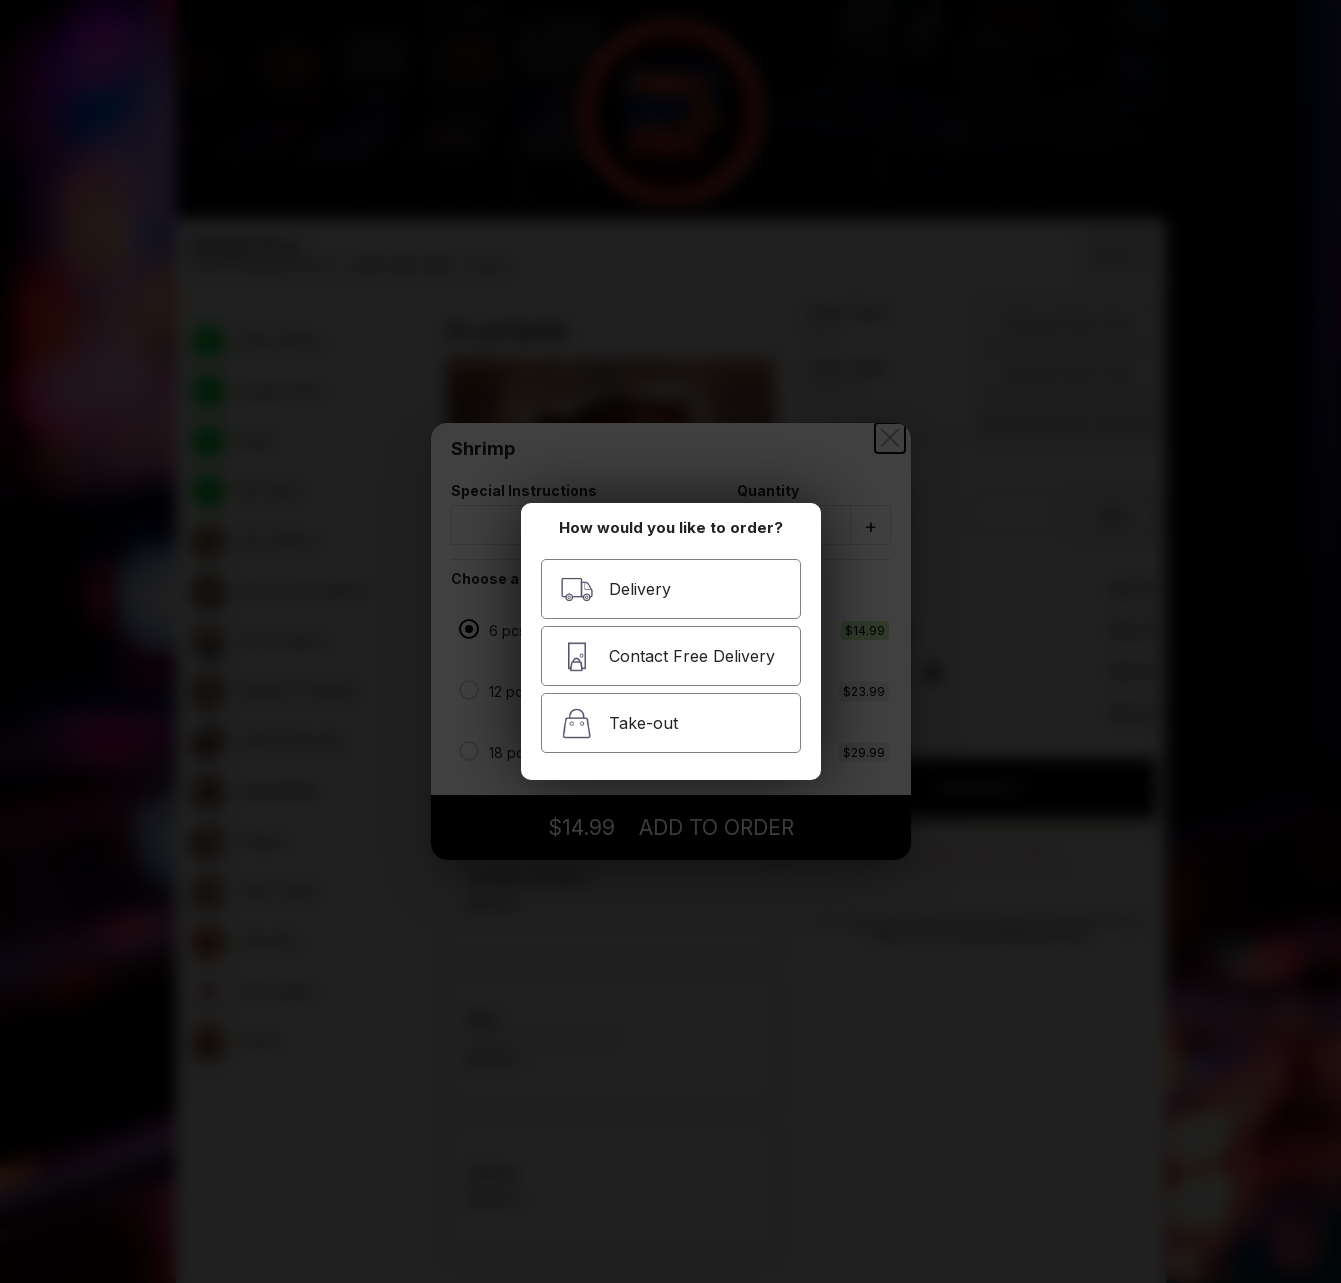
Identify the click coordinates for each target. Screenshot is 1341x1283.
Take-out (619, 723)
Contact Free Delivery (667, 656)
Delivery (615, 589)
